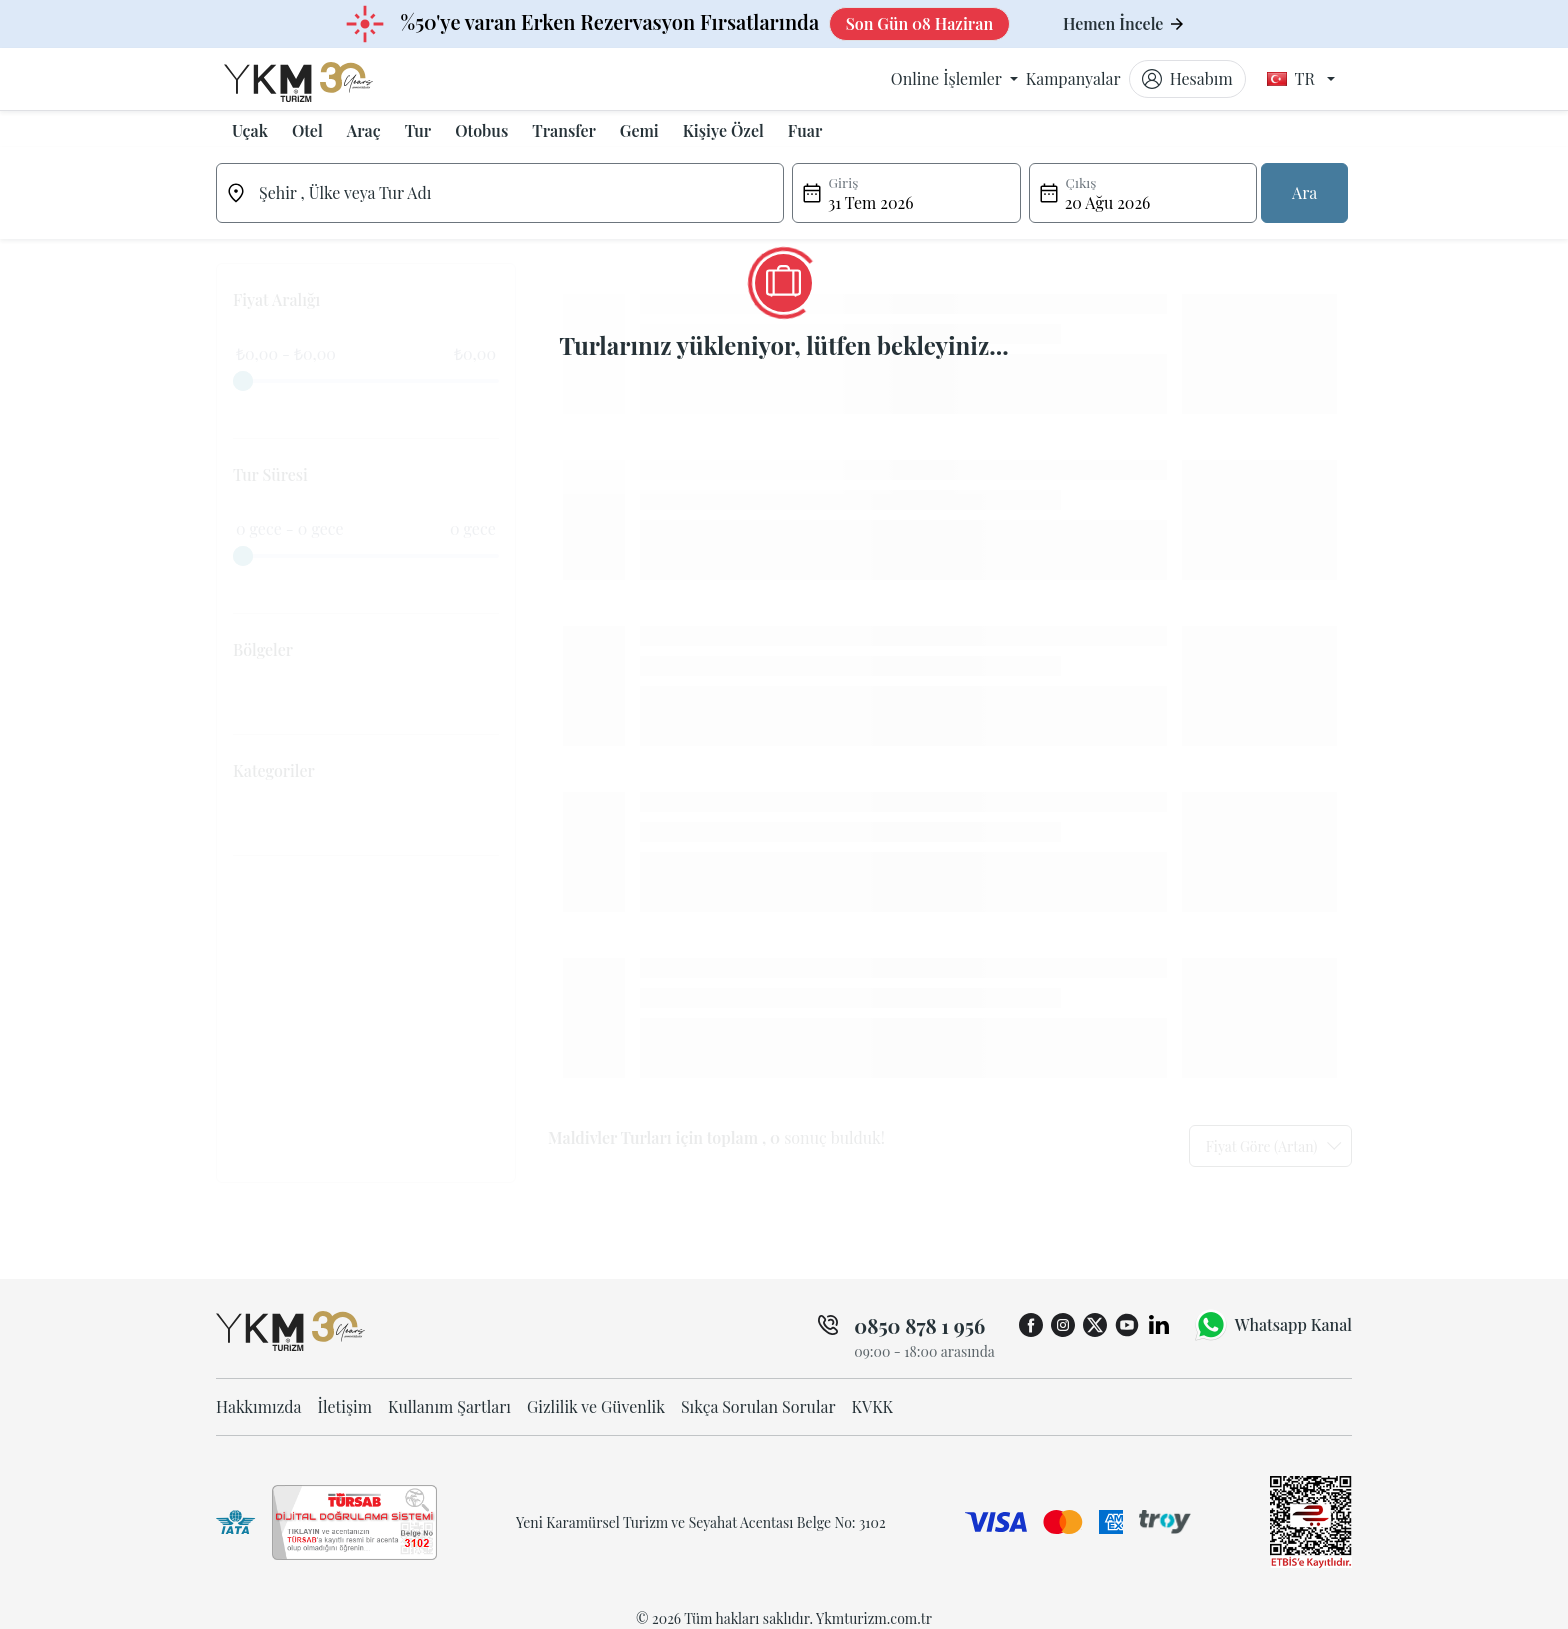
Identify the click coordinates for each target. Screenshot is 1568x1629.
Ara (1304, 192)
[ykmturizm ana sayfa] (317, 79)
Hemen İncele (1123, 23)
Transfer (564, 130)
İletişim (345, 1406)
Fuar (805, 130)
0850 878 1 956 (919, 1325)
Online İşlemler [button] (948, 78)
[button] (250, 131)
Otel (307, 130)
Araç (364, 130)
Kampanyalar (1073, 78)
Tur (418, 130)
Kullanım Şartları (449, 1406)
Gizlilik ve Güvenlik (596, 1406)
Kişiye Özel (723, 130)
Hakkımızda (259, 1406)
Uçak (250, 130)
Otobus (481, 130)
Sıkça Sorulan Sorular (758, 1406)
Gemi (639, 130)
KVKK (873, 1406)
